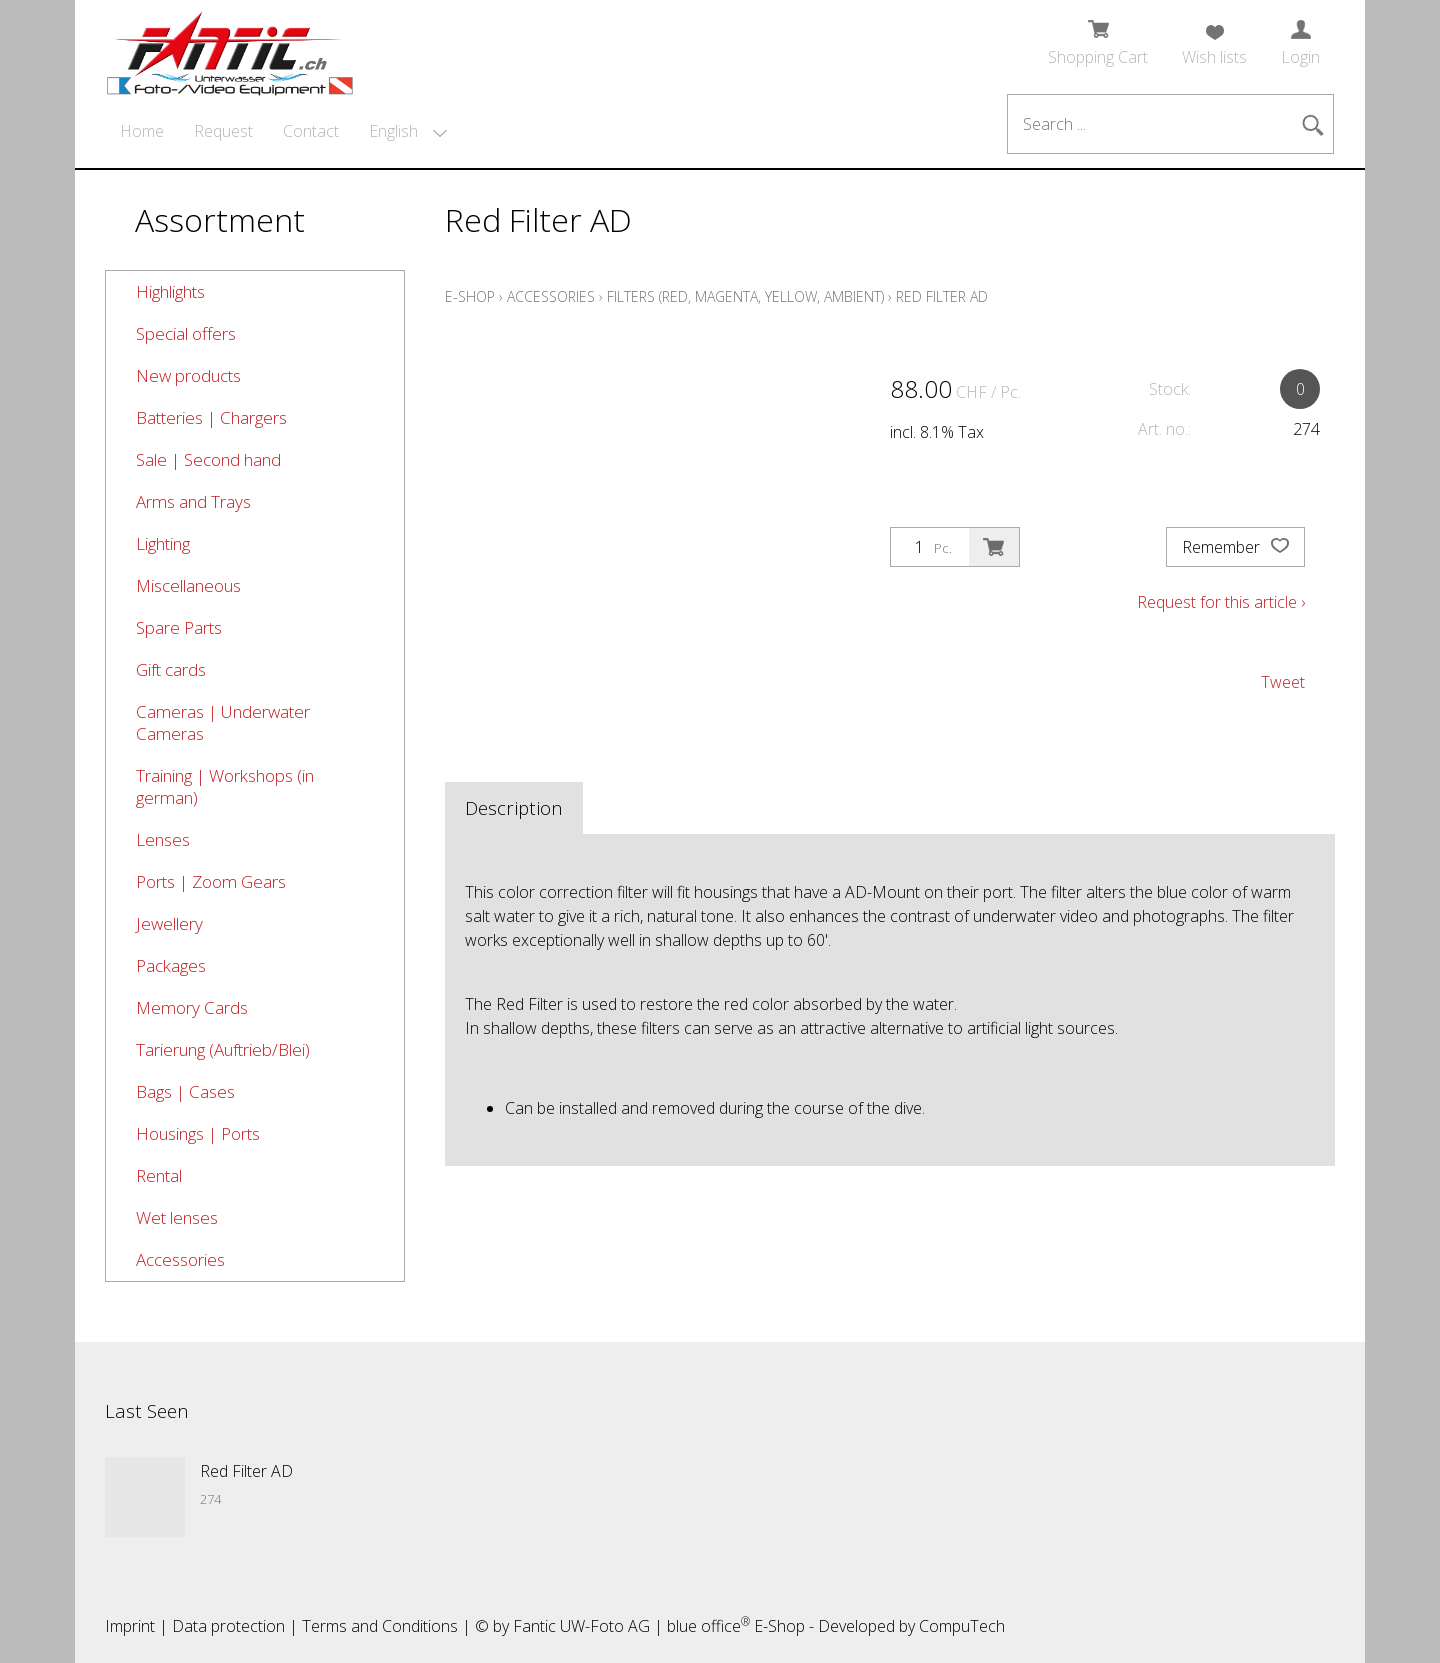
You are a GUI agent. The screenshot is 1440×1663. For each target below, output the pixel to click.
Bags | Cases (185, 1091)
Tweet (1283, 682)
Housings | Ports (198, 1133)
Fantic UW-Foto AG (581, 1626)
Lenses (163, 839)
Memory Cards (192, 1007)
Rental (159, 1175)
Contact (311, 131)
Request (223, 131)
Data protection (228, 1626)
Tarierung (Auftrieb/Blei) (223, 1049)
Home (142, 131)
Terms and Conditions (380, 1626)
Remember (1235, 547)
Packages (171, 965)
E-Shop (470, 296)
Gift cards (171, 669)
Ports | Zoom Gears (211, 881)
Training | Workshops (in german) (225, 786)
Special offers (186, 333)
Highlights (170, 291)
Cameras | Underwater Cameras (223, 722)
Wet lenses (177, 1217)
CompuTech (962, 1626)
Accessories (180, 1259)
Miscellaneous (188, 585)
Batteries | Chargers (211, 417)
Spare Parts (179, 627)
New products (188, 375)
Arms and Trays (193, 501)
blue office (708, 1626)
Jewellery (169, 923)
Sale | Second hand (208, 459)
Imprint (130, 1626)
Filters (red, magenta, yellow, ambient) (745, 296)
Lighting (163, 543)
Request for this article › (1221, 602)
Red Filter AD (942, 296)
